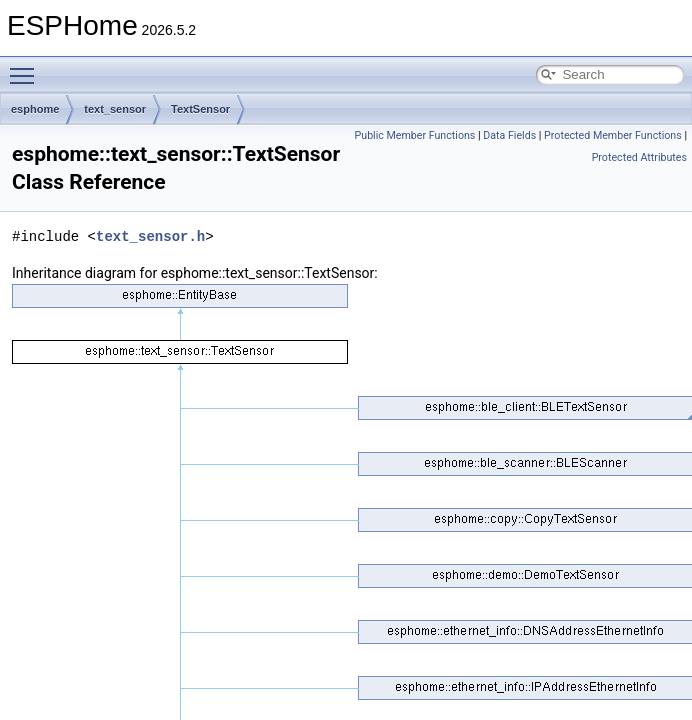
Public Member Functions (415, 135)
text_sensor (115, 109)
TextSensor (200, 109)
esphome (35, 109)
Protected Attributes (639, 157)
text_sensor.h (150, 236)
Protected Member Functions (613, 135)
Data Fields (509, 135)
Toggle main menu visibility (27, 67)
